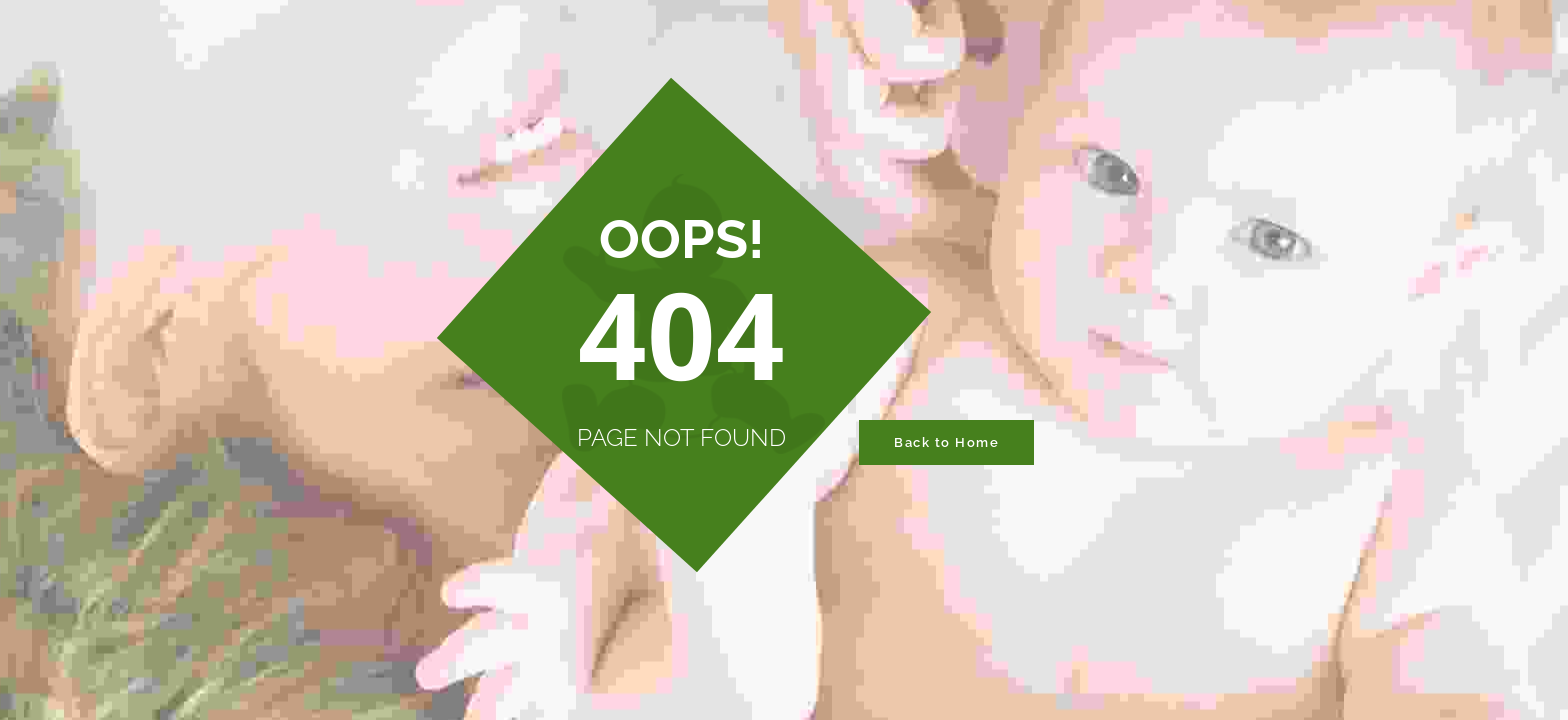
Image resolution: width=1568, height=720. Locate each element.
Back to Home (946, 442)
